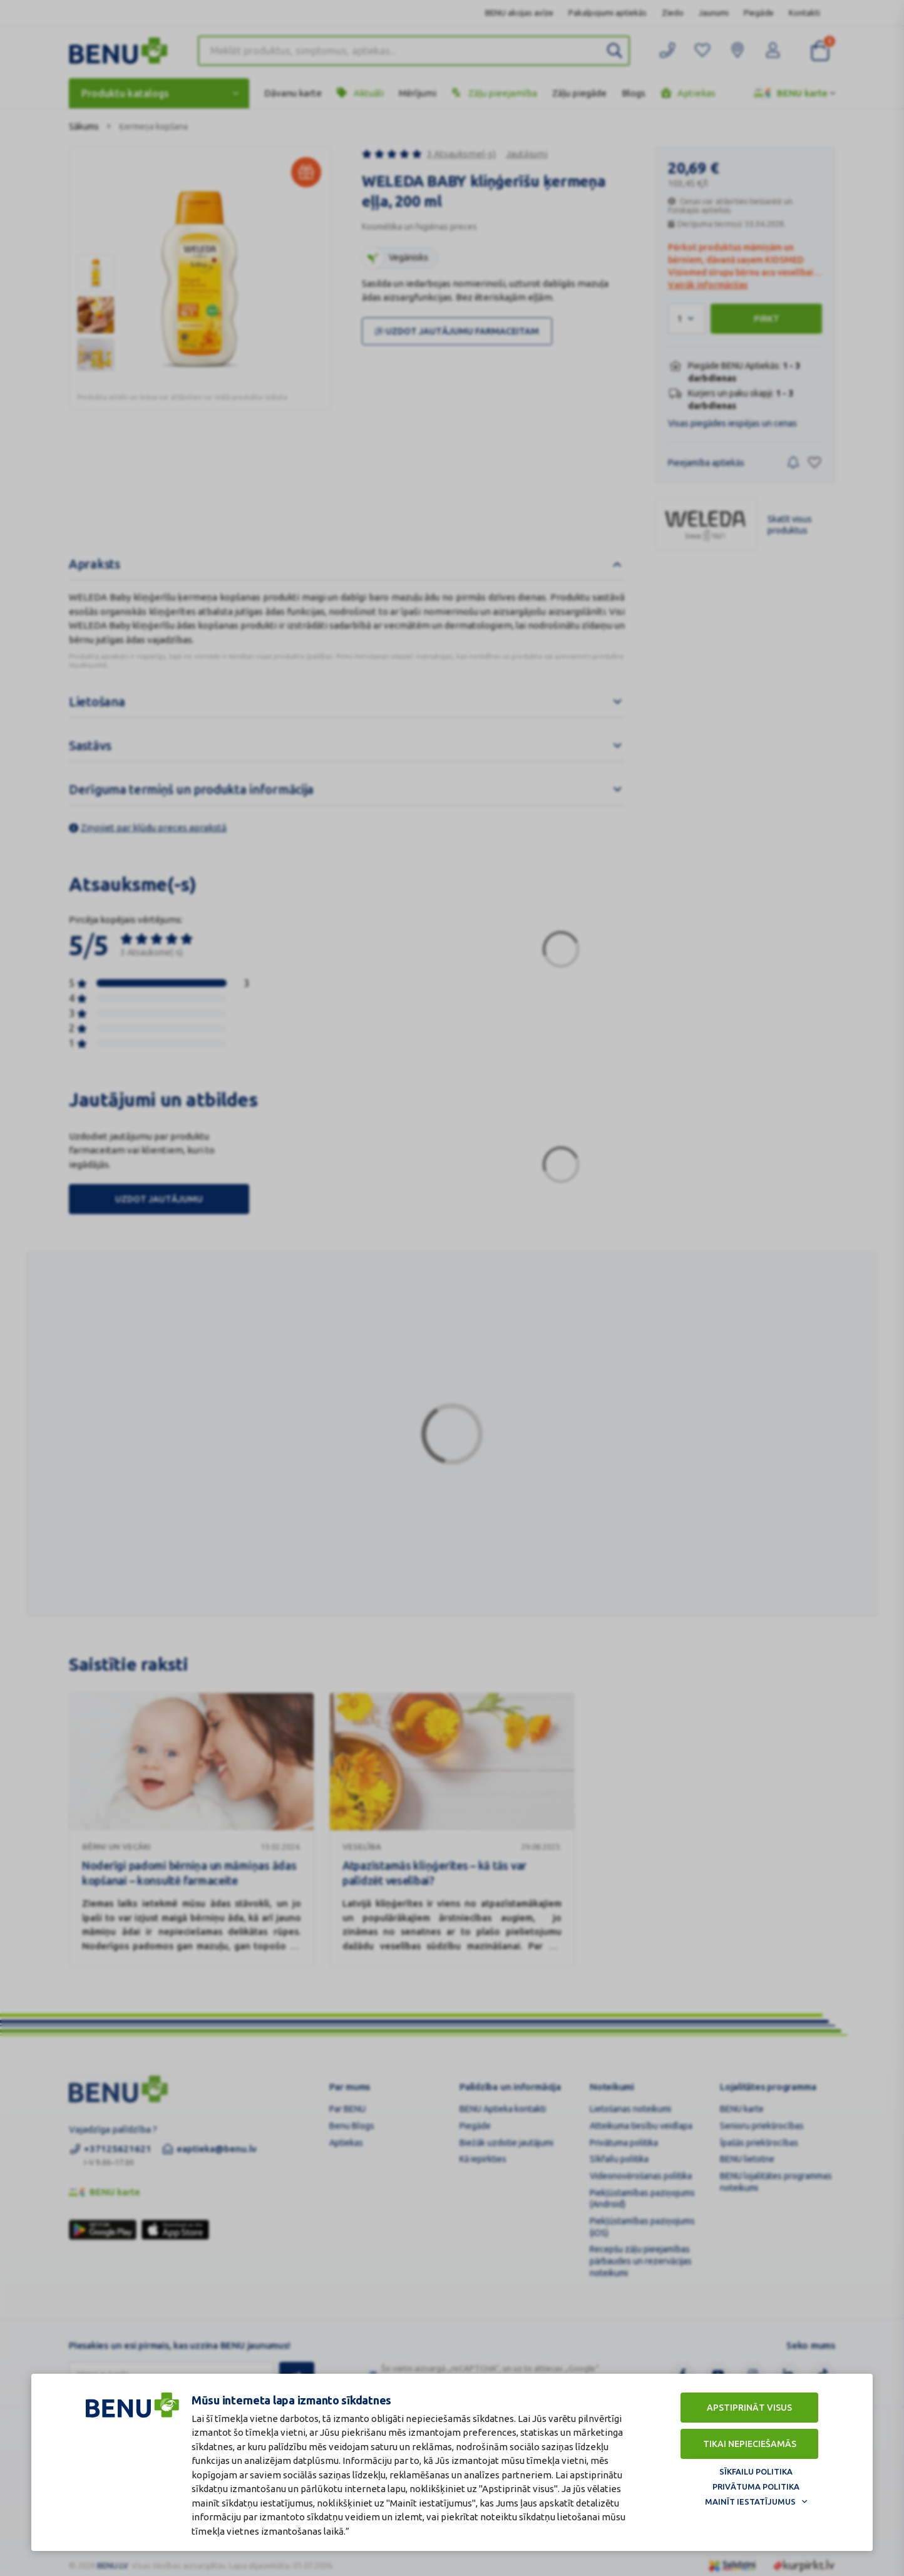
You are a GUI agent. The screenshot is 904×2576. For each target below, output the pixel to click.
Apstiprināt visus (749, 2408)
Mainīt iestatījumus (750, 2501)
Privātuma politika (755, 2486)
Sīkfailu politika (756, 2471)
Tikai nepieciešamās (749, 2444)
